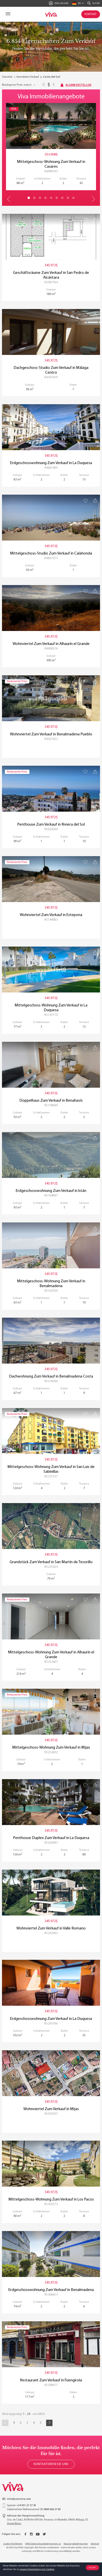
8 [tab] (68, 198)
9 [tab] (73, 198)
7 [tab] (62, 198)
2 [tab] (34, 198)
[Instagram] (31, 2534)
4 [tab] (45, 198)
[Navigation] (7, 14)
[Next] (49, 2423)
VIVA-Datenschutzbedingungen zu (43, 2544)
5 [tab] (51, 198)
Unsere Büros (14, 2523)
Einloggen (58, 3)
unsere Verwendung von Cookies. (37, 2569)
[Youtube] (38, 2534)
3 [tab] (40, 198)
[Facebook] (25, 2534)
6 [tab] (56, 198)
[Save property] (81, 109)
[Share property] (91, 109)
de (76, 3)
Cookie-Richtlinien (12, 2544)
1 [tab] (29, 198)
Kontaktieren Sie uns (51, 2464)
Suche (93, 3)
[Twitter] (44, 2534)
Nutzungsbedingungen (76, 2544)
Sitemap (95, 2544)
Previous (9, 199)
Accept (92, 2568)
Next (93, 199)
